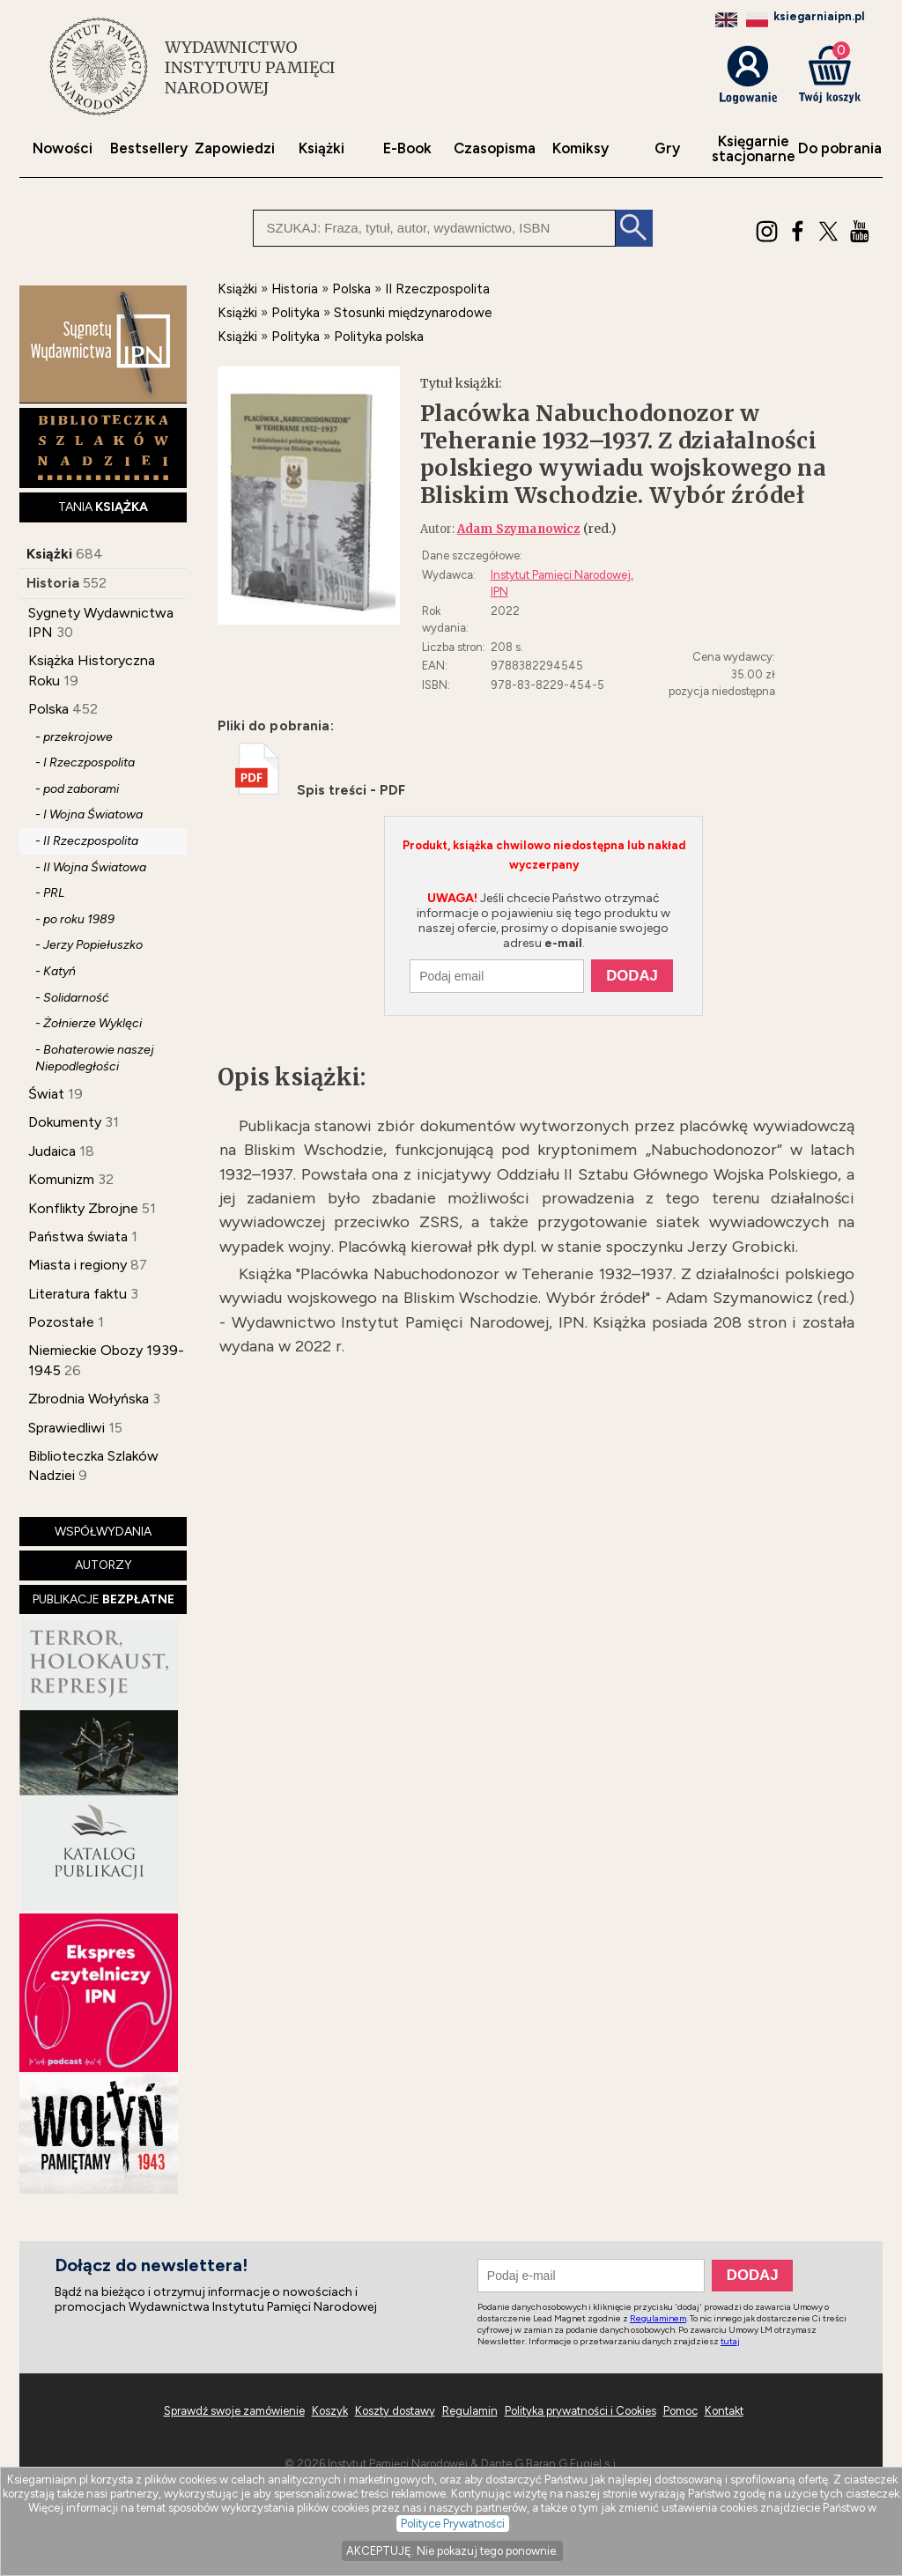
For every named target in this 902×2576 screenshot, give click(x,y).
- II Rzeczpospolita (86, 840)
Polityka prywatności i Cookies (580, 2410)
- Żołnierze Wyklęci (88, 1023)
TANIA (103, 507)
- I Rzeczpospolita (85, 762)
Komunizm (61, 1179)
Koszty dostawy (395, 2410)
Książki (321, 148)
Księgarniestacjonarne (753, 149)
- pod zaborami (77, 788)
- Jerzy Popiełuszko (89, 944)
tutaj (730, 2341)
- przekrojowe (74, 736)
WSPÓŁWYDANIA (103, 1531)
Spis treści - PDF (320, 790)
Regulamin (470, 2410)
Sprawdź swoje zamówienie (234, 2410)
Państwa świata (78, 1236)
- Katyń (55, 971)
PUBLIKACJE (103, 1599)
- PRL (49, 892)
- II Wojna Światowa (90, 867)
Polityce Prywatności (453, 2523)
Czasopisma (495, 148)
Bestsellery (149, 148)
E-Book (407, 148)
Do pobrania (840, 148)
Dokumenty (64, 1122)
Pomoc (680, 2410)
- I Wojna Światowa (89, 814)
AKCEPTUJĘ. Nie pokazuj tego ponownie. (452, 2550)
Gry (667, 148)
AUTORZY (103, 1565)
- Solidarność (72, 997)
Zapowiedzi (235, 148)
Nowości (62, 148)
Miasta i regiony (77, 1264)
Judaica (52, 1151)
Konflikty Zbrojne (83, 1208)
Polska (48, 708)
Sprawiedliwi (66, 1427)
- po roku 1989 (75, 919)
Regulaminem (658, 2318)
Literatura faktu (77, 1293)
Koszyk (330, 2410)
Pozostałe (61, 1322)
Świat (46, 1093)
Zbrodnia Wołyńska (88, 1398)
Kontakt (724, 2410)
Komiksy (580, 148)
